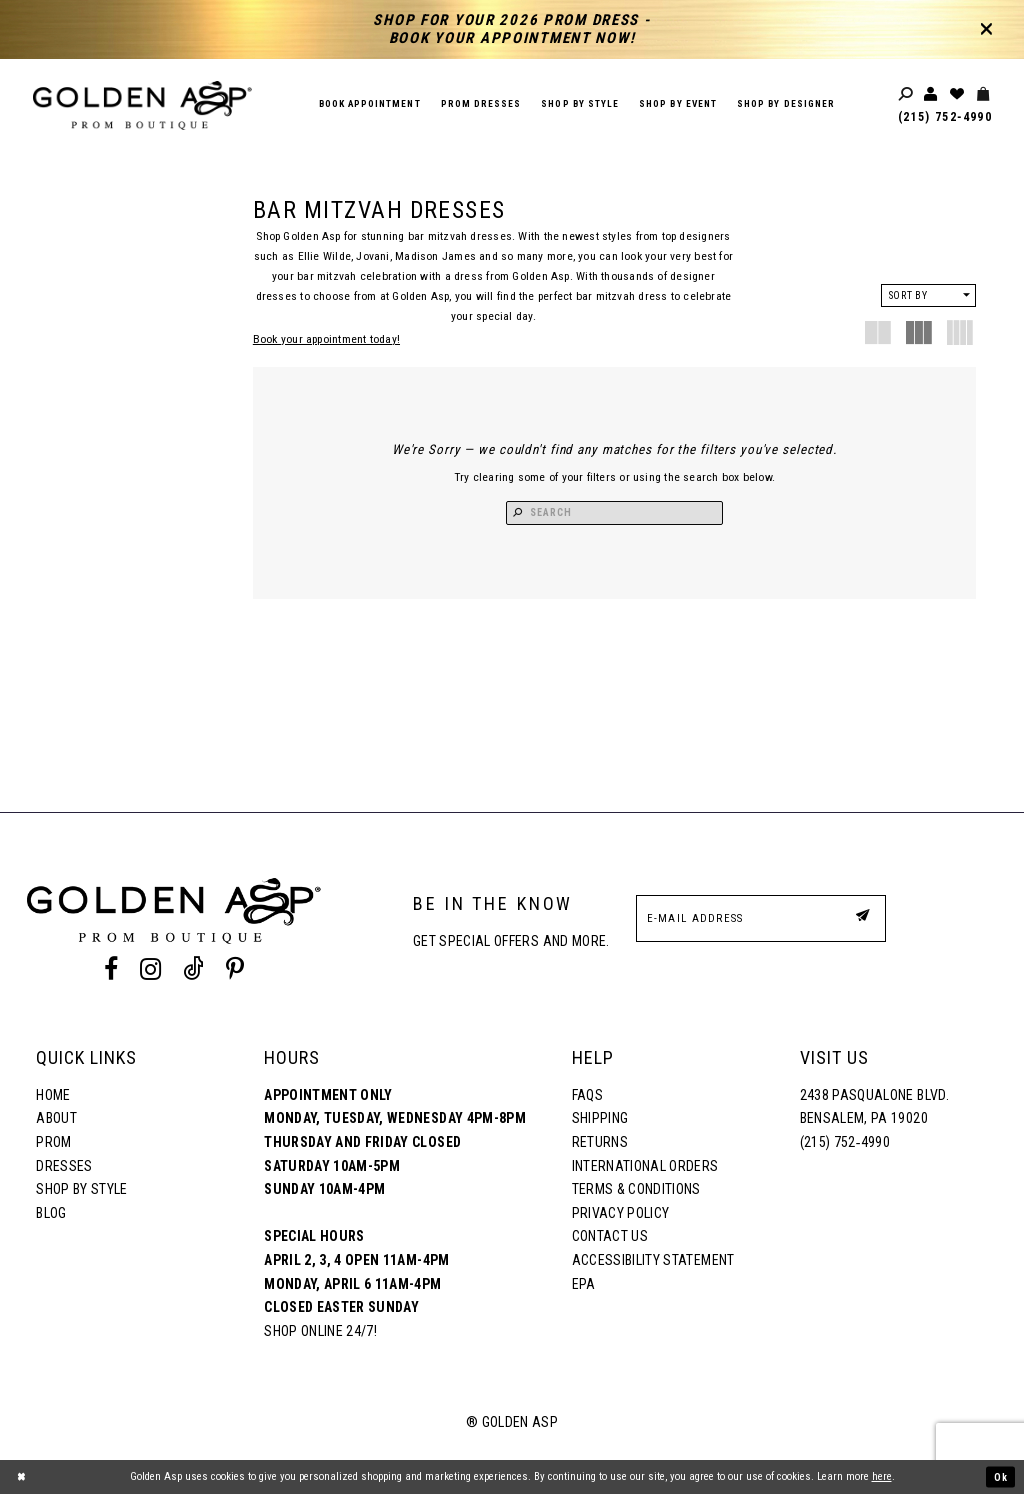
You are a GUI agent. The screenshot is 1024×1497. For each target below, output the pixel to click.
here (882, 1479)
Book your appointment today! (326, 339)
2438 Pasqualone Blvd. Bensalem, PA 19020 (874, 1110)
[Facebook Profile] (110, 972)
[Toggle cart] (984, 94)
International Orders (645, 1168)
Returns (600, 1145)
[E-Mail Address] (761, 921)
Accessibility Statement (653, 1263)
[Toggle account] (932, 94)
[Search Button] (538, 514)
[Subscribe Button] (861, 920)
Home (53, 1098)
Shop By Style (81, 1192)
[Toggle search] (907, 94)
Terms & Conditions (636, 1192)
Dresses (64, 1168)
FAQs (587, 1098)
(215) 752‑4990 (945, 117)
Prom (53, 1145)
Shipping (600, 1121)
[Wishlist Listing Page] (958, 94)
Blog (51, 1216)
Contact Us (610, 1239)
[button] (928, 295)
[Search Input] (614, 514)
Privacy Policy (621, 1216)
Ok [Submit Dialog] (1000, 1479)
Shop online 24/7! (320, 1334)
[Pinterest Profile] (235, 972)
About (56, 1121)
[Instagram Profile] (150, 972)
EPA (584, 1287)
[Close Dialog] (22, 1480)
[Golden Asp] (142, 105)
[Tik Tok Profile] (194, 972)
